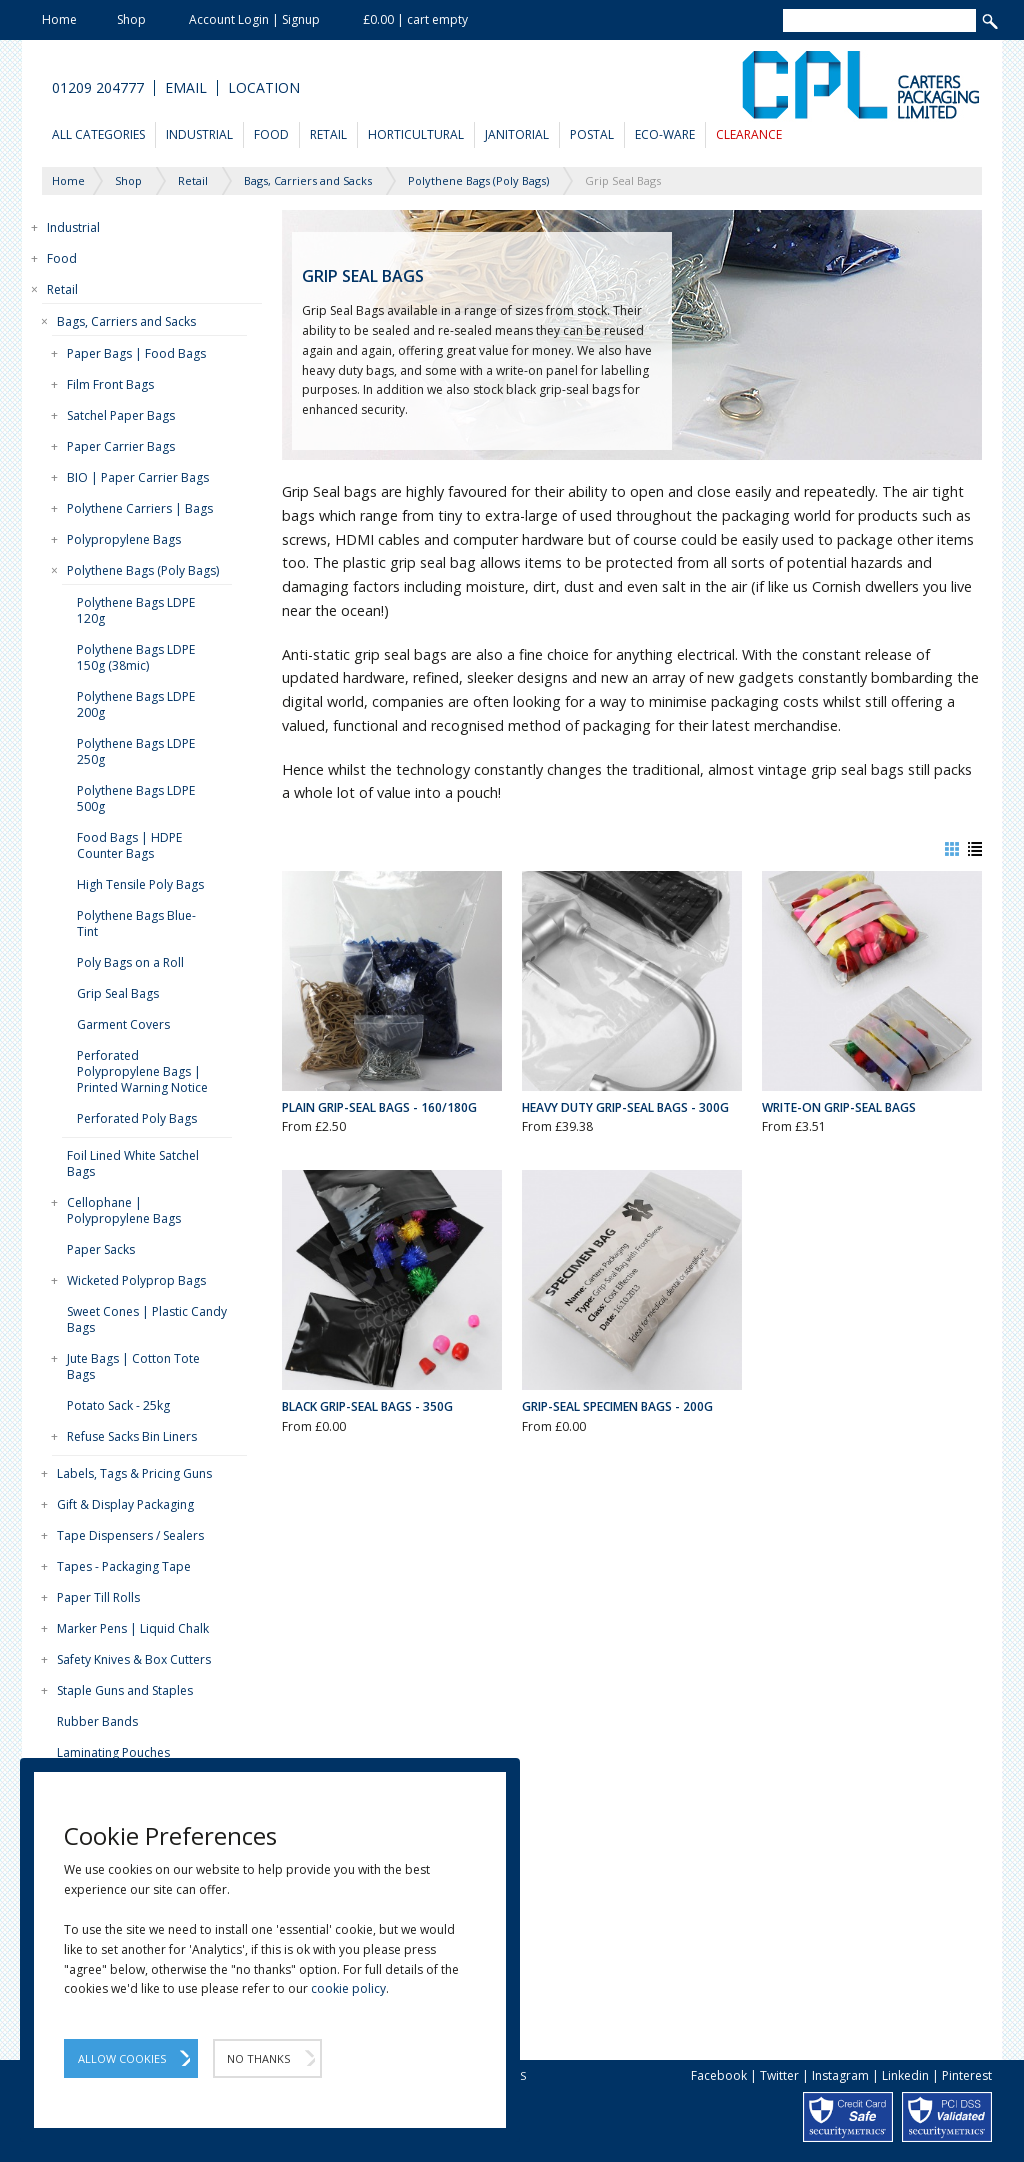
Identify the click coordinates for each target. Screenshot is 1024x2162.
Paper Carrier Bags (121, 446)
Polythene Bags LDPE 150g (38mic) (136, 657)
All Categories (98, 134)
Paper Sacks (101, 1249)
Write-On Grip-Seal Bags (839, 1107)
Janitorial (517, 134)
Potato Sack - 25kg (118, 1405)
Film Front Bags (110, 384)
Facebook (719, 2075)
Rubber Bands (97, 1721)
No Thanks (258, 2058)
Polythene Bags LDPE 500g (136, 798)
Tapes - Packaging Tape (124, 1566)
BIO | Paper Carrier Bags (138, 477)
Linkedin (905, 2075)
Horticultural (416, 134)
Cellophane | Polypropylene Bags (124, 1210)
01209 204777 (98, 88)
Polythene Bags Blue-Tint (136, 923)
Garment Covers (123, 1024)
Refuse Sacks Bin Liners (132, 1436)
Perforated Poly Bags (137, 1118)
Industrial (199, 134)
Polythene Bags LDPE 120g (136, 610)
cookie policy (348, 1988)
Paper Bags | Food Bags (136, 353)
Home (59, 19)
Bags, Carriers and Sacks (126, 321)
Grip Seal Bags (118, 993)
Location (264, 88)
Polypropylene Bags (124, 539)
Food (271, 134)
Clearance (749, 134)
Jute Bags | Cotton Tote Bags (133, 1366)
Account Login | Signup (254, 19)
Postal (592, 134)
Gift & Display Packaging (125, 1504)
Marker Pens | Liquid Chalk (133, 1628)
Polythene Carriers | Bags (140, 508)
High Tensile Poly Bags (140, 884)
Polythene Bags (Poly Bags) (143, 570)
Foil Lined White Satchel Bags (133, 1163)
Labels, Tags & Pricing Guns (134, 1473)
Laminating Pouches (113, 1752)
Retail (328, 134)
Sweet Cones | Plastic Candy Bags (147, 1319)
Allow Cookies (122, 2058)
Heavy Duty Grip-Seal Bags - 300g (625, 1107)
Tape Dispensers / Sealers (130, 1535)
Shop (131, 19)
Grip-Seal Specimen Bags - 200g (617, 1406)
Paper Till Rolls (98, 1597)
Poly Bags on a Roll (130, 962)
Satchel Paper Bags (121, 415)
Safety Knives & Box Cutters (134, 1659)
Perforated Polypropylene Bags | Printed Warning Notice (142, 1071)
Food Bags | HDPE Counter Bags (129, 845)
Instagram (840, 2075)
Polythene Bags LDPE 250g (136, 751)
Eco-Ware (665, 134)
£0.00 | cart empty (415, 19)
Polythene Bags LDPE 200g (136, 704)
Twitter (779, 2075)
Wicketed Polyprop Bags (136, 1280)
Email (186, 88)
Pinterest (967, 2075)
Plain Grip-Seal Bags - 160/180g (379, 1107)
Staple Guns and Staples (125, 1690)
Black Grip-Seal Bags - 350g (367, 1406)
